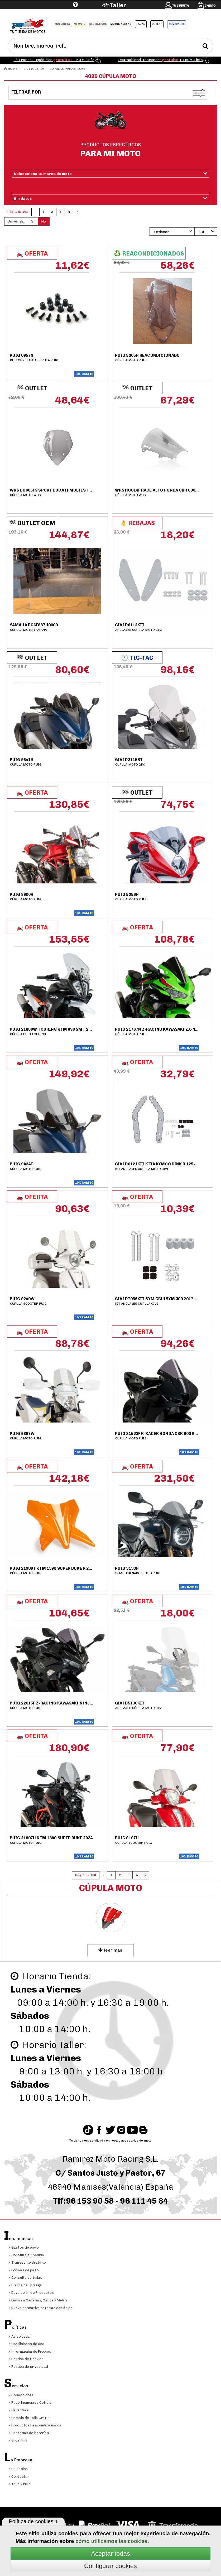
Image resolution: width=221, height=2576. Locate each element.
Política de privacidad (28, 2367)
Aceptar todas (110, 2553)
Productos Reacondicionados (35, 2425)
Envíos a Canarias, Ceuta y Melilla (38, 2300)
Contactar (19, 2476)
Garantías (18, 2410)
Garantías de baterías (29, 2433)
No (43, 221)
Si (33, 221)
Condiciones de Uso (26, 2344)
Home (10, 69)
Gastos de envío (24, 2247)
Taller (117, 5)
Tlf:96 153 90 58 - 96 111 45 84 (110, 2201)
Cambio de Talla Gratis (29, 2418)
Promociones (21, 2395)
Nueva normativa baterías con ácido (41, 2308)
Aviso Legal (20, 2336)
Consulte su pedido (26, 2255)
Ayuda (43, 13)
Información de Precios (30, 2351)
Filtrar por (26, 92)
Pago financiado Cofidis (30, 2402)
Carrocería (33, 69)
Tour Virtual (20, 2484)
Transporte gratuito (27, 2262)
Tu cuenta (180, 5)
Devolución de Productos (31, 2293)
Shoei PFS (18, 2440)
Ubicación (18, 2469)
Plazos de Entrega (25, 2285)
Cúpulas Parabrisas (67, 69)
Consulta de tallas (25, 2278)
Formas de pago (24, 2270)
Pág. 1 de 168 (17, 212)
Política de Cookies (26, 2359)
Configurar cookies (110, 2565)
